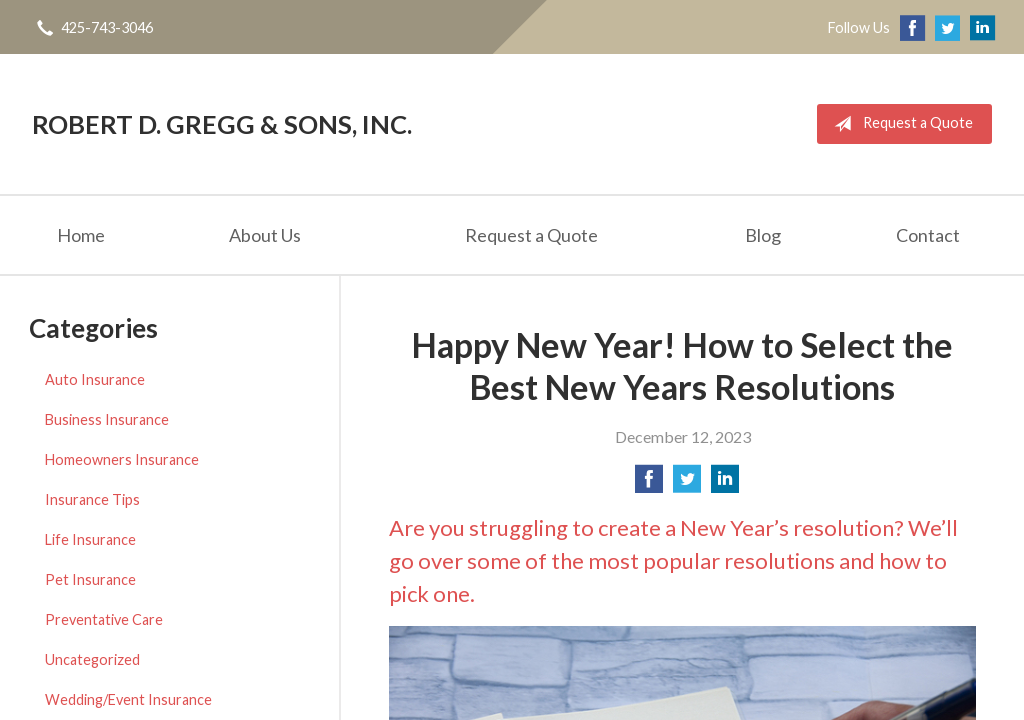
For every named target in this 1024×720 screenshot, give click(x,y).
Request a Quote (899, 124)
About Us (265, 235)
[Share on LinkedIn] (725, 484)
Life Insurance (90, 539)
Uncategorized (92, 659)
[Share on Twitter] (687, 484)
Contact (928, 235)
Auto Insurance (95, 379)
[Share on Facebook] (649, 484)
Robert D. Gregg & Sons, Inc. (222, 124)
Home (81, 235)
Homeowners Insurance (122, 459)
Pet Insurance (90, 579)
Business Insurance (107, 419)
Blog (763, 235)
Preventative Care (104, 619)
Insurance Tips (92, 499)
